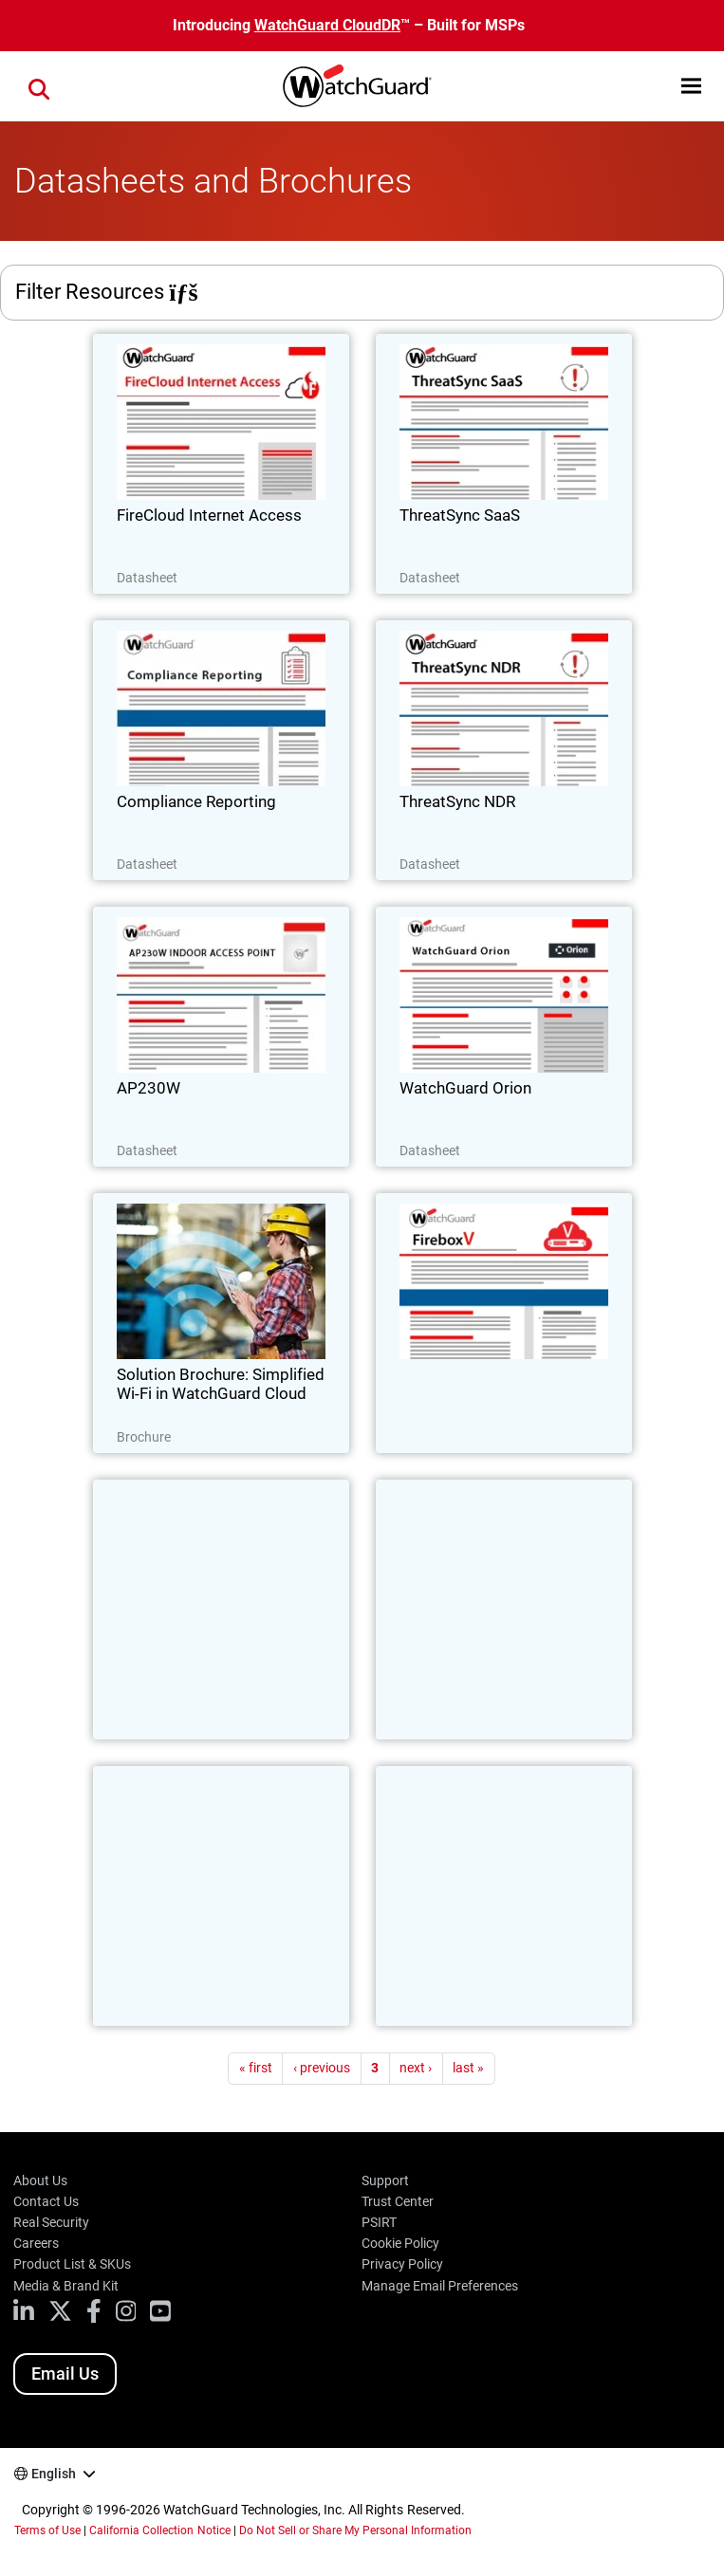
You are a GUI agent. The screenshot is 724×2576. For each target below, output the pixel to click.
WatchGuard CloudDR (327, 25)
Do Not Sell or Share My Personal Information (356, 2530)
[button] (691, 86)
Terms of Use (47, 2530)
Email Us (65, 2373)
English (53, 2473)
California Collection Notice (159, 2530)
